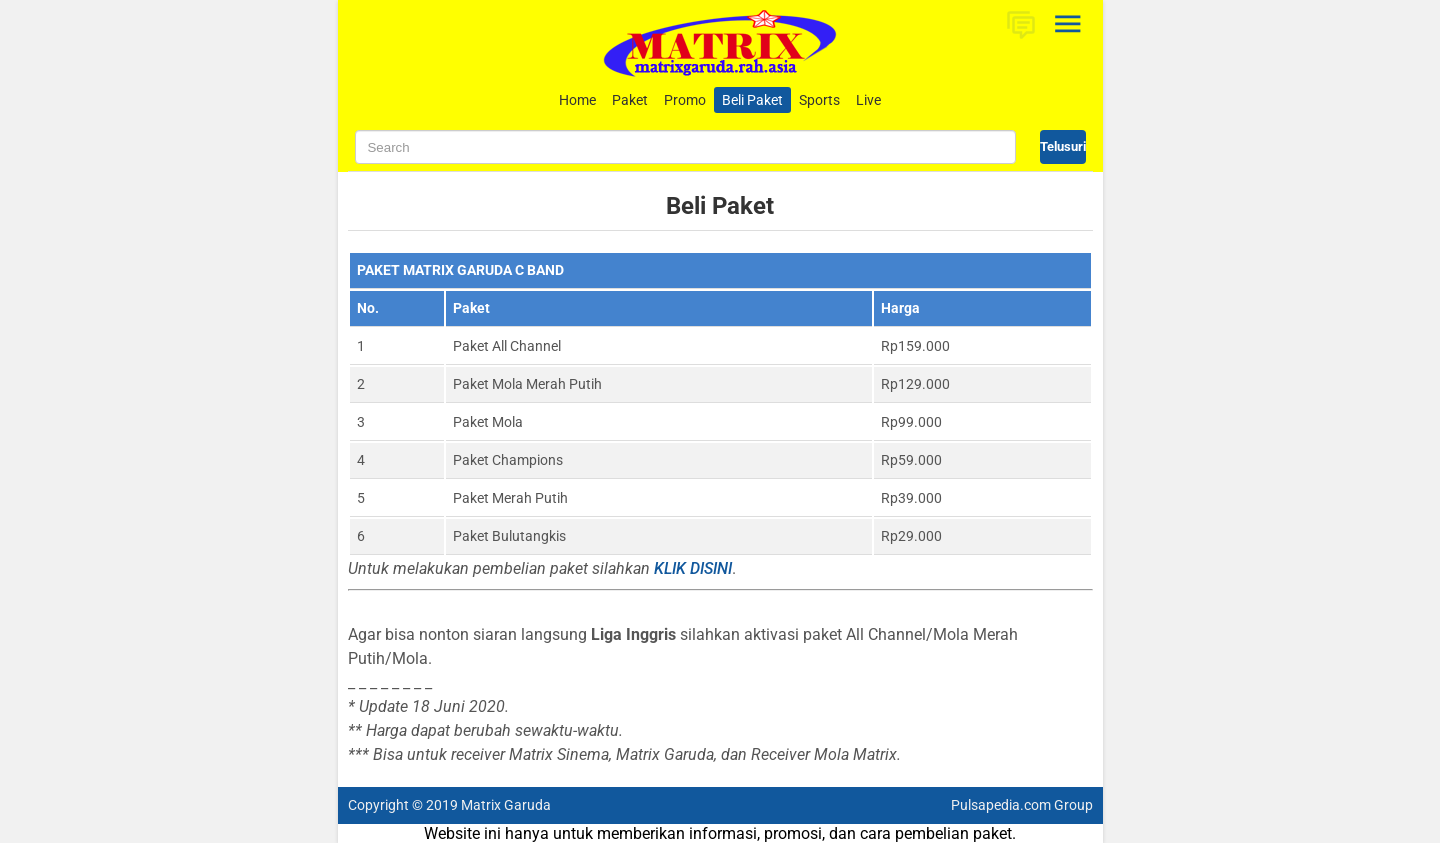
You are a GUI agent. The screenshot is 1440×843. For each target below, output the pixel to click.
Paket (630, 100)
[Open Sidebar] (1069, 24)
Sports (819, 100)
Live (868, 100)
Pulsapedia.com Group (1022, 805)
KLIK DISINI (693, 568)
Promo (685, 100)
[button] (1021, 24)
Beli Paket (752, 100)
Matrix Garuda (506, 805)
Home (577, 100)
